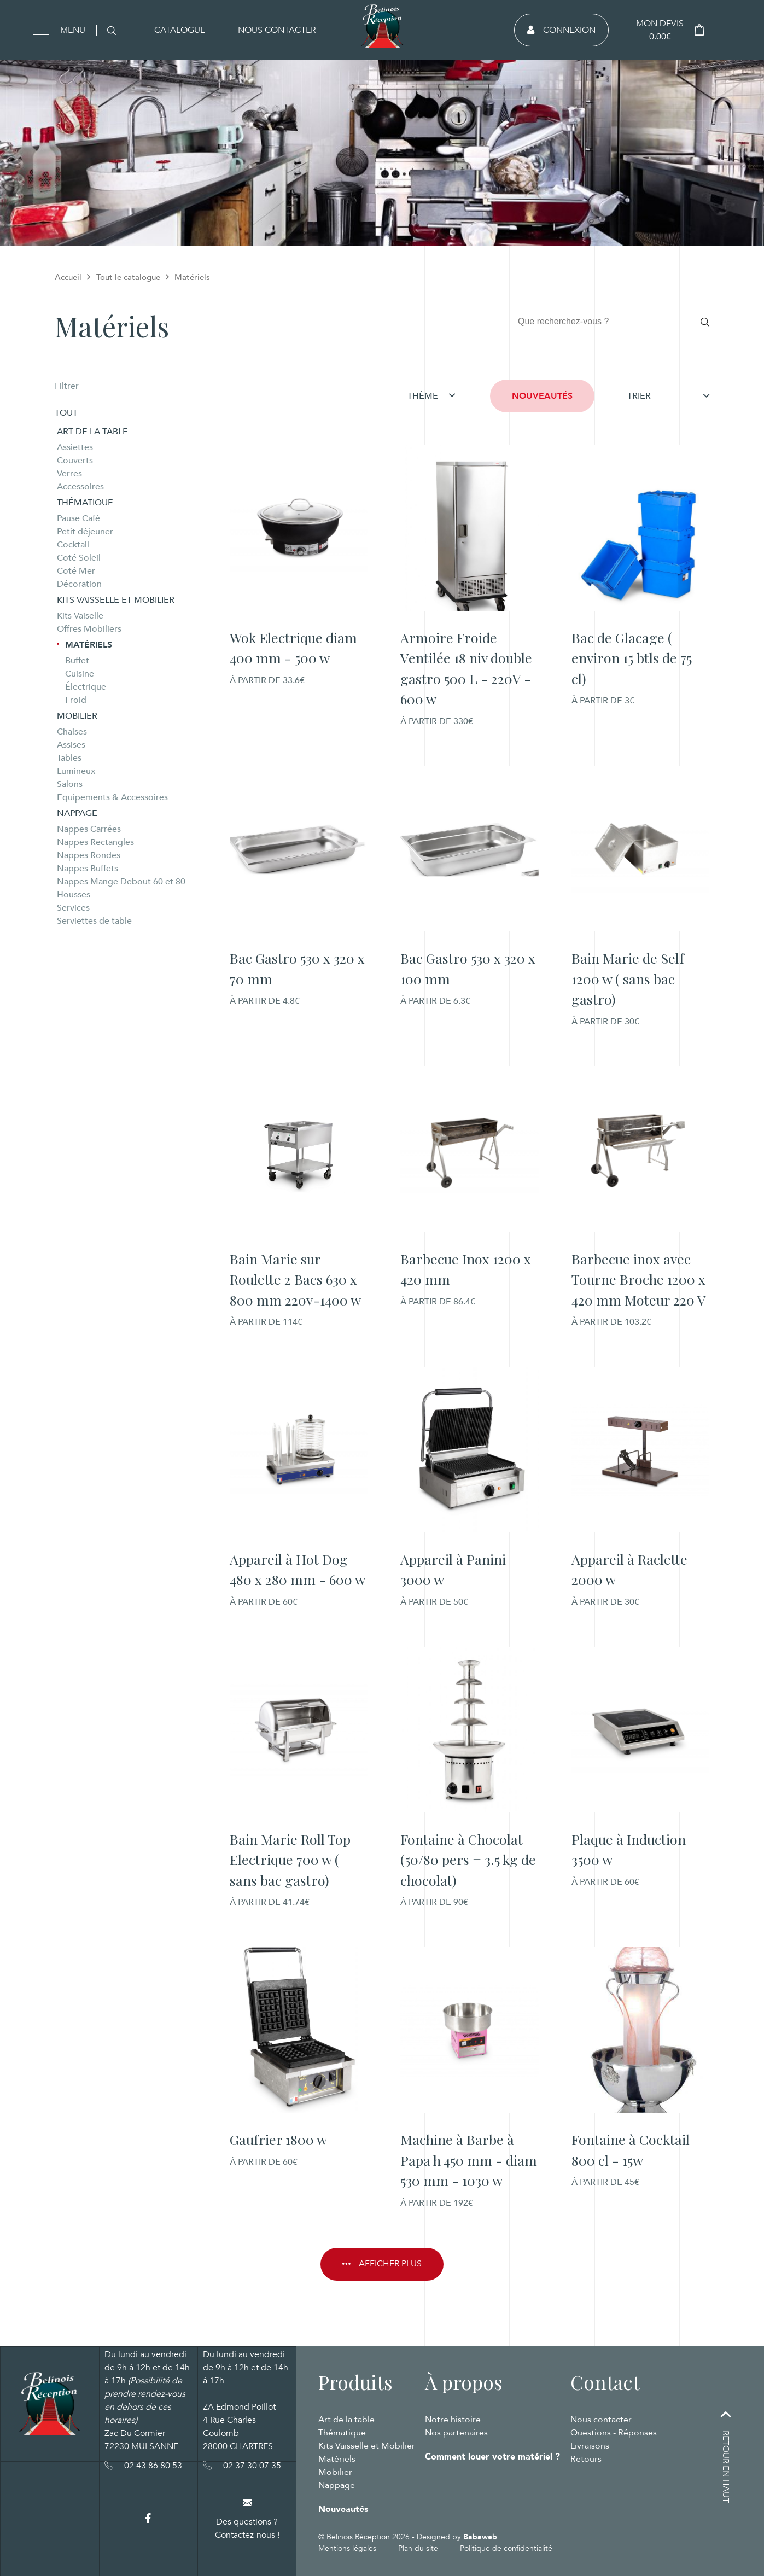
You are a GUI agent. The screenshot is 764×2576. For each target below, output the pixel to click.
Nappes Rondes (88, 855)
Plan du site (418, 2548)
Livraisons (589, 2446)
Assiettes (75, 447)
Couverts (75, 460)
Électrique (85, 687)
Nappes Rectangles (95, 842)
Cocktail (73, 545)
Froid (75, 700)
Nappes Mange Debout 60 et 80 (121, 882)
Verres (69, 474)
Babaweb (480, 2537)
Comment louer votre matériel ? (492, 2457)
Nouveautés (542, 396)
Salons (70, 784)
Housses (73, 895)
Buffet (77, 661)
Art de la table (92, 432)
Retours (586, 2459)
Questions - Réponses (613, 2433)
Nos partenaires (456, 2433)
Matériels (88, 645)
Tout (66, 413)
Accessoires (80, 487)
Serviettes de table (94, 921)
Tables (69, 758)
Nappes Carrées (89, 829)
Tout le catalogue (128, 277)
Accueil (68, 277)
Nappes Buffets (87, 868)
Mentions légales (347, 2548)
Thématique (85, 503)
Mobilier (77, 716)
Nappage (77, 813)
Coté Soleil (79, 558)
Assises (71, 745)
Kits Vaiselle (80, 616)
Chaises (72, 732)
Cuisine (79, 674)
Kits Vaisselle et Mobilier (115, 600)
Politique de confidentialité (506, 2548)
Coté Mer (76, 571)
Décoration (79, 584)
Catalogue (179, 30)
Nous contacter (277, 30)
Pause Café (78, 518)
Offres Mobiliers (89, 629)
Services (73, 908)
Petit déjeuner (85, 532)
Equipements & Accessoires (112, 797)
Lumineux (76, 771)
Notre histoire (453, 2420)
